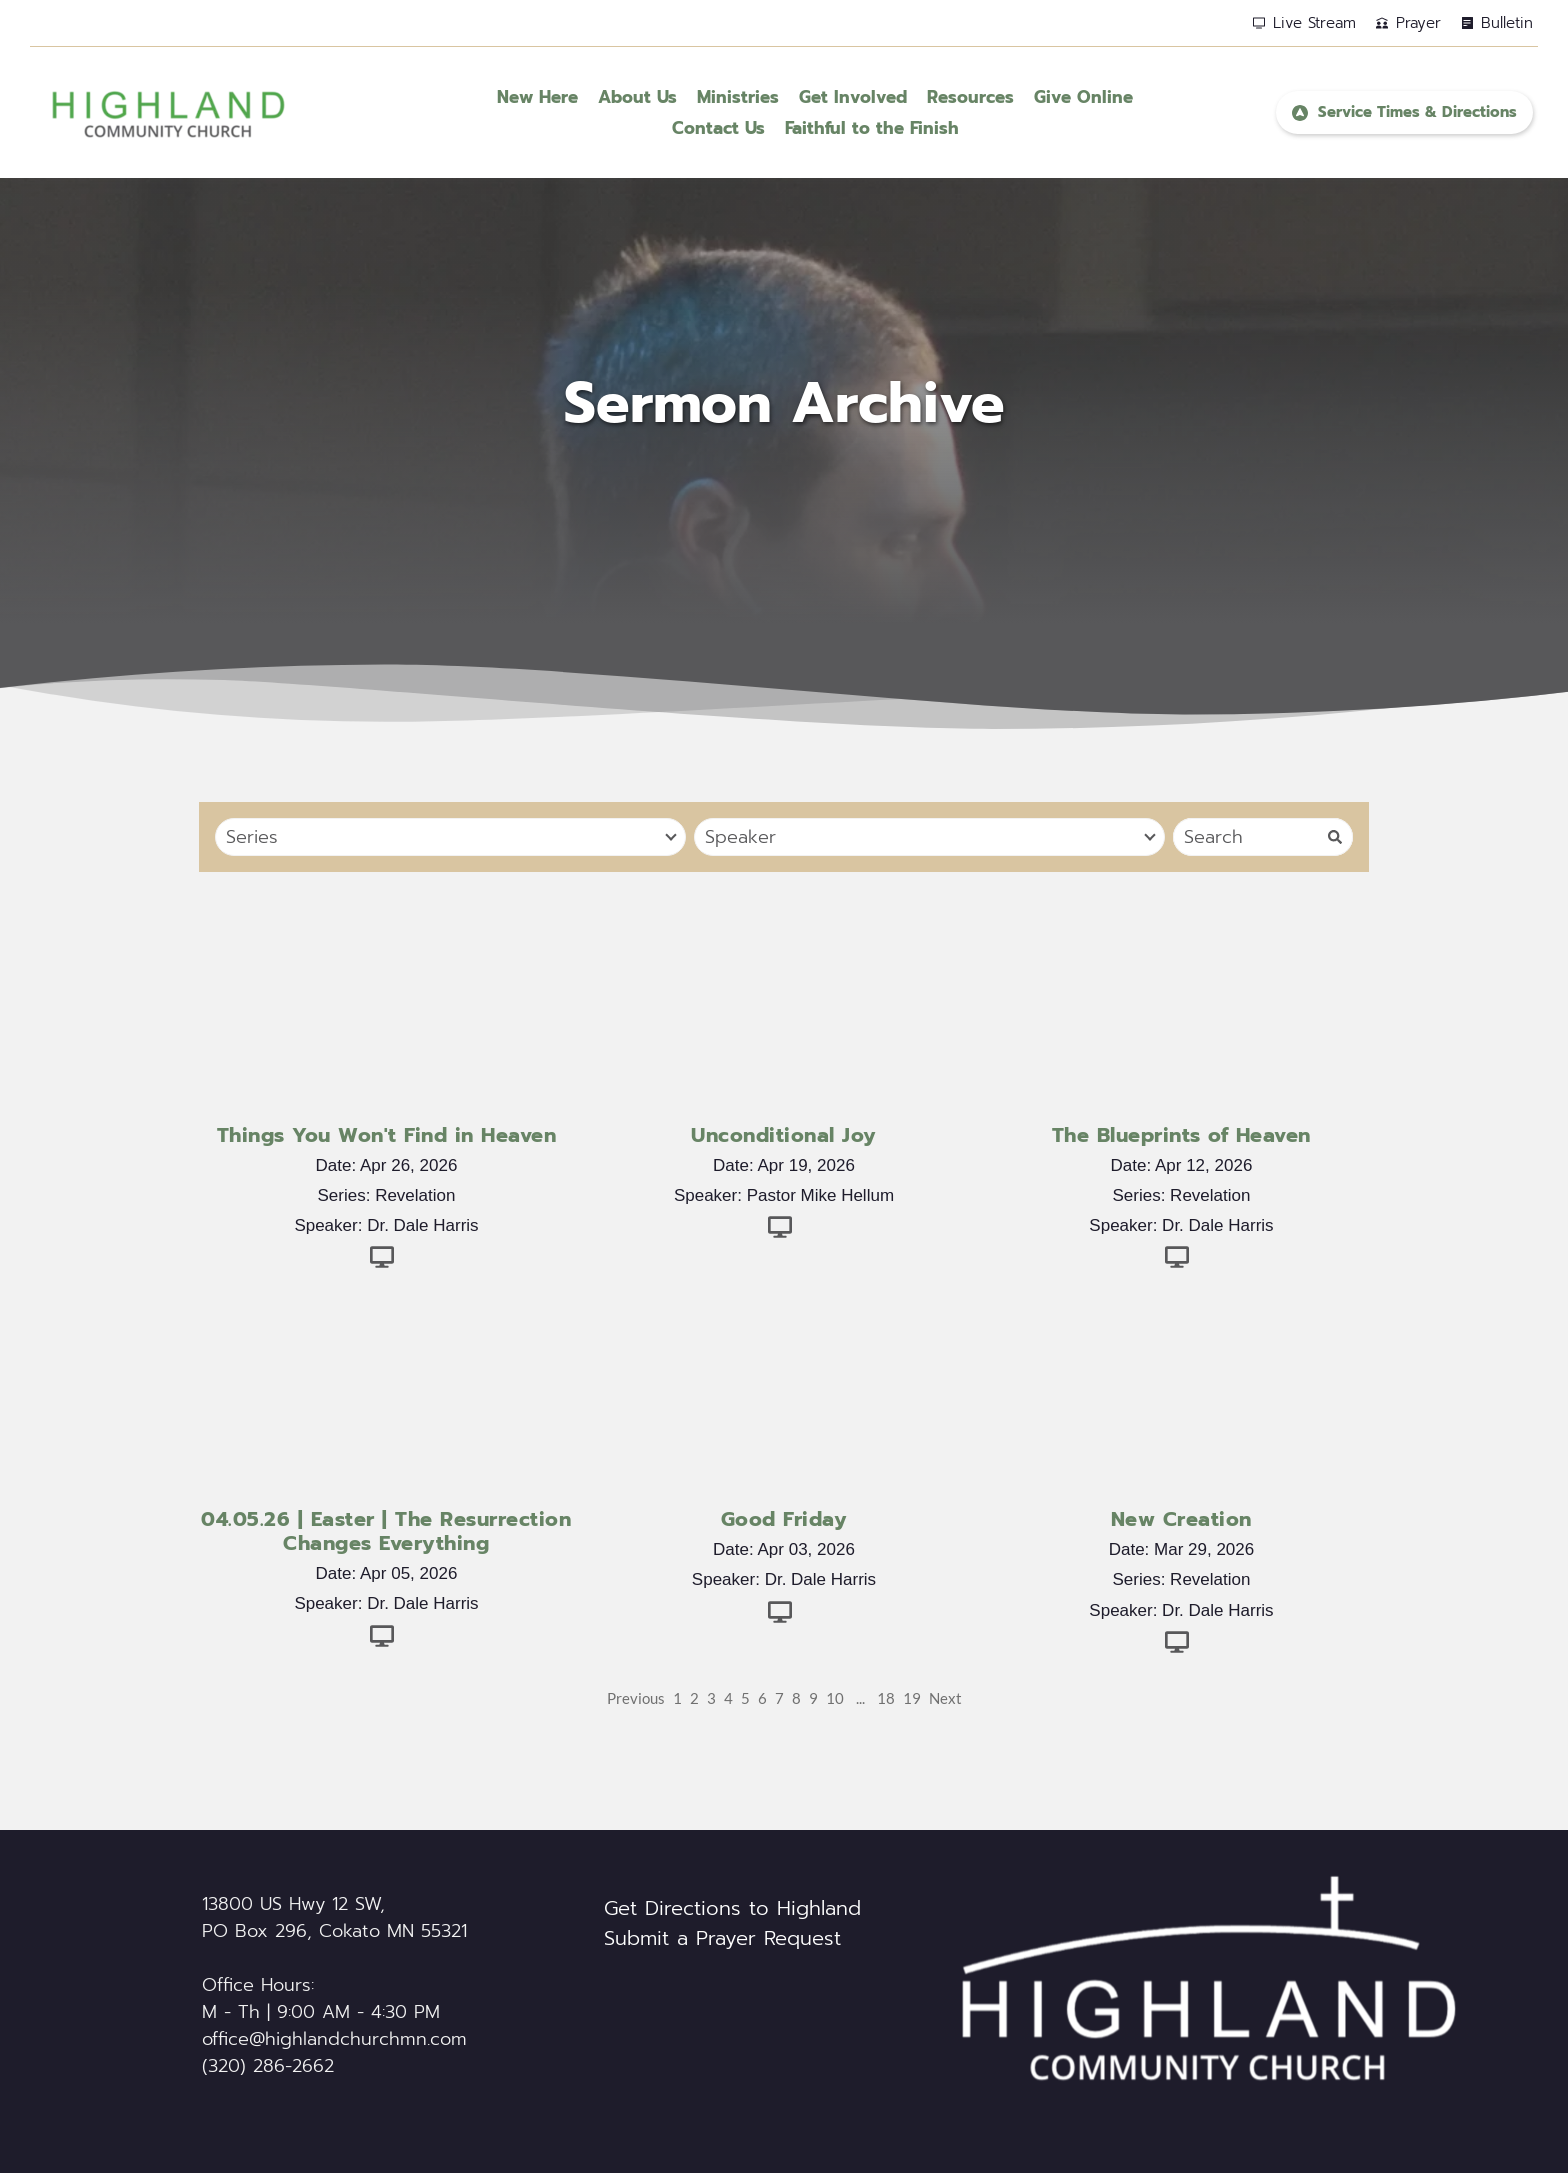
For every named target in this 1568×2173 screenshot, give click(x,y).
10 (835, 1698)
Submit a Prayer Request (722, 1938)
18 (886, 1698)
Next (945, 1698)
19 (912, 1698)
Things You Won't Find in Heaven (387, 1135)
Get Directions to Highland (732, 1908)
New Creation (1181, 1519)
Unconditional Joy (784, 1135)
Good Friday (784, 1519)
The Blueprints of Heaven (1181, 1135)
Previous (636, 1698)
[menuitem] (537, 97)
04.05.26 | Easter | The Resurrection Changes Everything (386, 1531)
